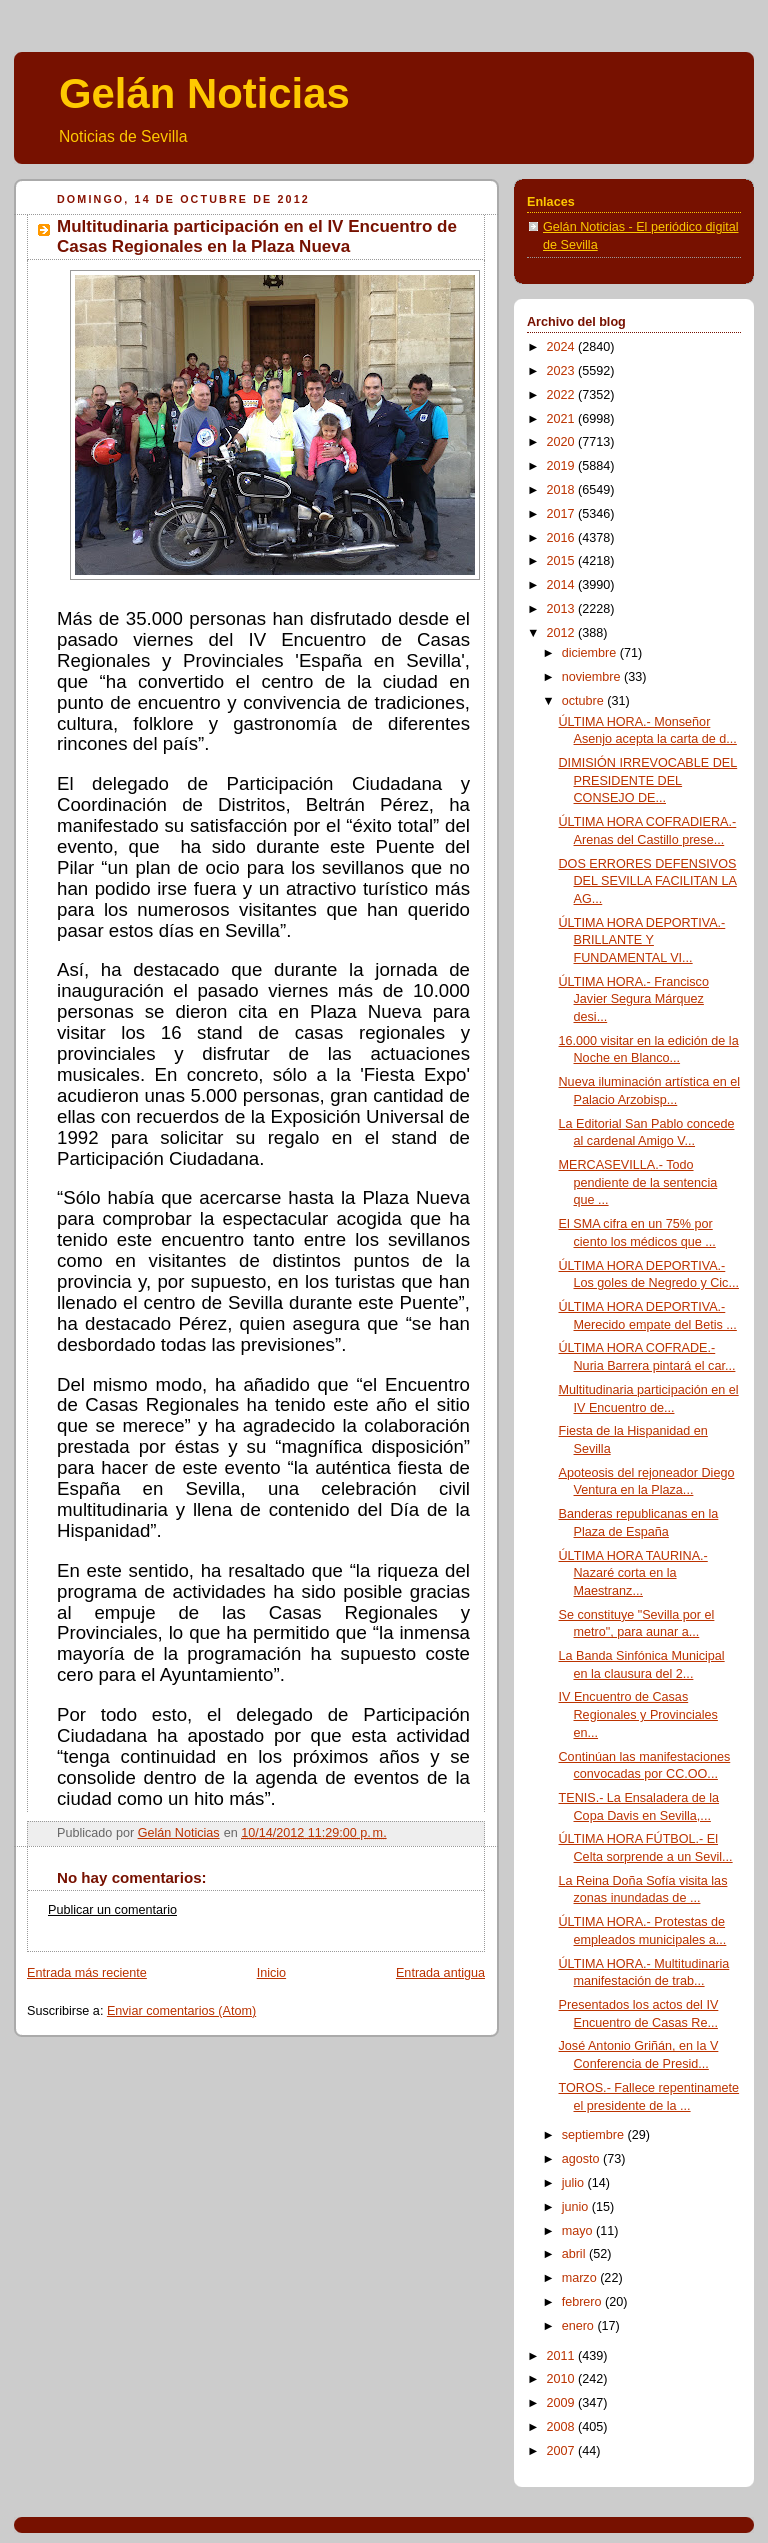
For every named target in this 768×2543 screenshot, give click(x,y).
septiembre (595, 2135)
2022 (563, 395)
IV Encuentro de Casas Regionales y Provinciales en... (638, 1714)
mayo (579, 2231)
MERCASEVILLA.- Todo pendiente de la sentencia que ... (638, 1182)
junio (577, 2207)
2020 (563, 442)
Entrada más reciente (87, 1973)
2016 (563, 538)
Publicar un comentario (112, 1910)
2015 (563, 561)
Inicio (271, 1973)
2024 (563, 347)
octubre (585, 701)
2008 (563, 2427)
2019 (563, 466)
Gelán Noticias (204, 93)
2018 (563, 490)
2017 (563, 514)
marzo (581, 2278)
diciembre (591, 653)
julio (575, 2183)
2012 (563, 633)
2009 (563, 2403)
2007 (563, 2451)
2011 (563, 2356)
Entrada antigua (440, 1973)
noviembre (593, 677)
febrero (583, 2302)
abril (575, 2254)
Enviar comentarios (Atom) (181, 2011)
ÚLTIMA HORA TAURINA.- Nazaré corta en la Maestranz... (633, 1573)
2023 (563, 371)
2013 (563, 609)
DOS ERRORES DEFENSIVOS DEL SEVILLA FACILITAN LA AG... (648, 881)
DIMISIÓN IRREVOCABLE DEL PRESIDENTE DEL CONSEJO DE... (648, 780)
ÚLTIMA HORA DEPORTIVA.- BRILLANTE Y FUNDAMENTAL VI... (642, 940)
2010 (563, 2379)
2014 (563, 585)
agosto (582, 2159)
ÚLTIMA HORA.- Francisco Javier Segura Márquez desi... (634, 999)
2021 (563, 419)
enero (580, 2326)
